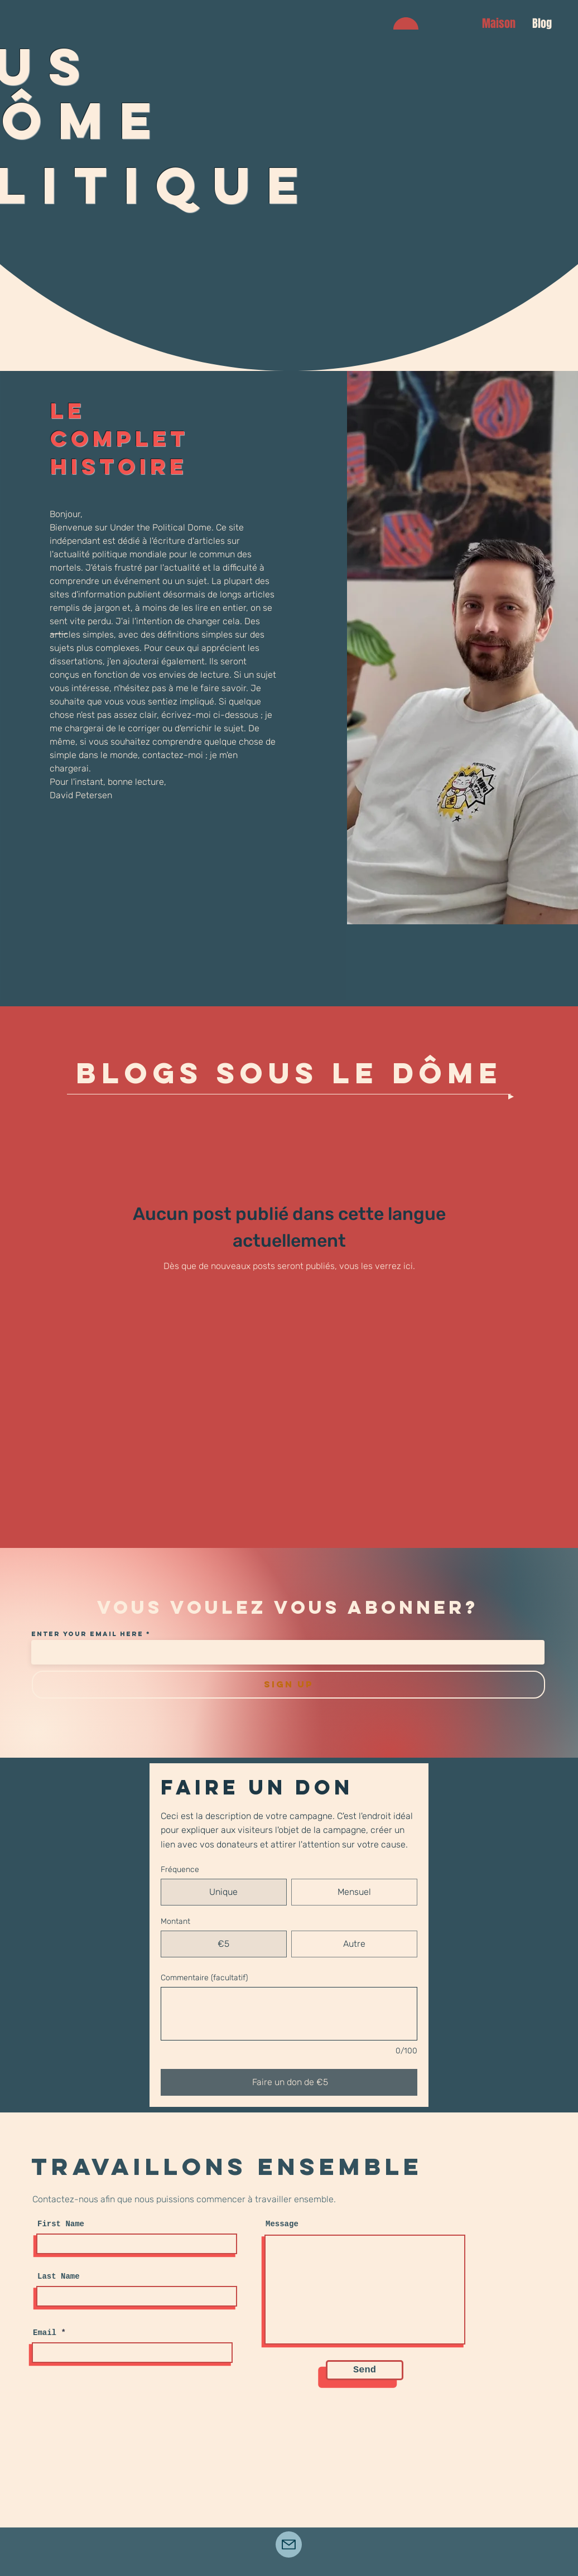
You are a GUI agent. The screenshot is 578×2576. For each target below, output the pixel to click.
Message (282, 2224)
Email (44, 2333)
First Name (60, 2224)
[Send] (364, 2370)
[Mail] (289, 2544)
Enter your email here (87, 1634)
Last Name (58, 2276)
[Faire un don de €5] (289, 2082)
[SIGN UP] (288, 1685)
